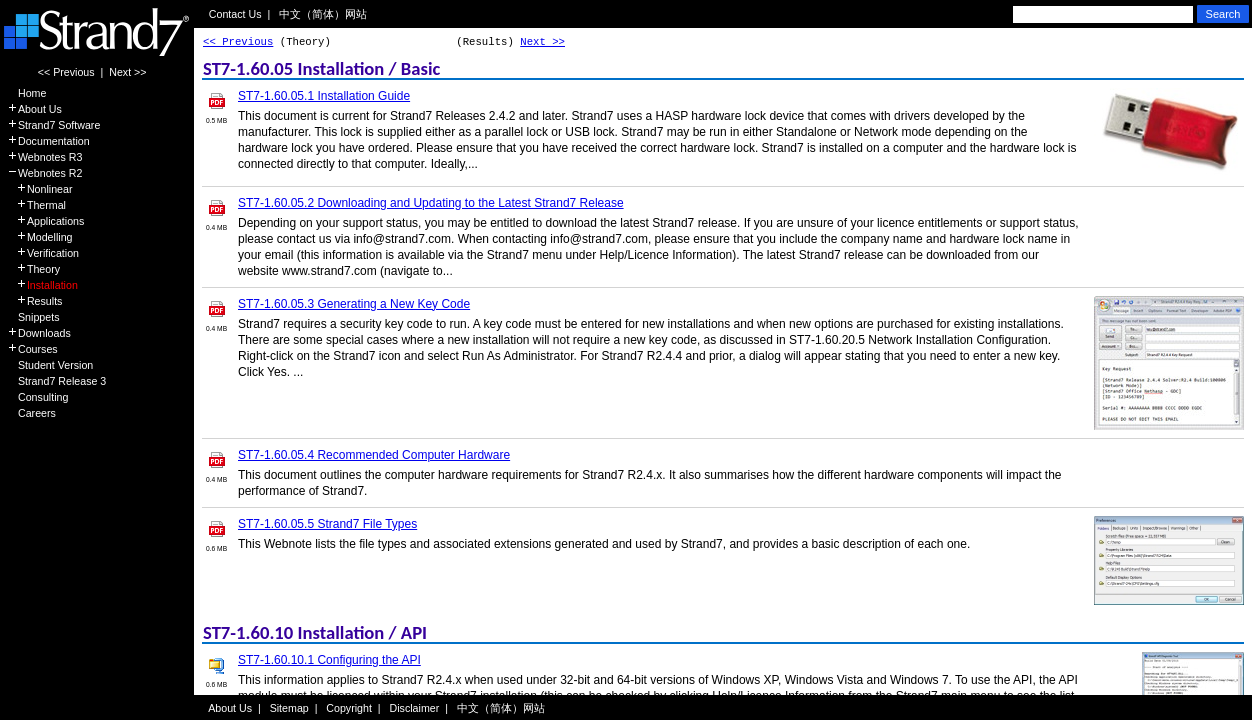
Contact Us (235, 14)
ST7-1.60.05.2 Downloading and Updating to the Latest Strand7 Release (431, 203)
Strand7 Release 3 (56, 381)
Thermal (36, 205)
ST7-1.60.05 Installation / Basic (321, 68)
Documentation (48, 141)
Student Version (50, 365)
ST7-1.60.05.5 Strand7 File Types (327, 524)
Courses (32, 349)
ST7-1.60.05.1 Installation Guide (324, 96)
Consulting (37, 397)
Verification (43, 253)
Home (26, 93)
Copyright (349, 708)
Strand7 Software (53, 125)
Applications (45, 221)
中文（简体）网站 (323, 14)
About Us (34, 109)
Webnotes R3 (44, 157)
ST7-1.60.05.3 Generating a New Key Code (354, 304)
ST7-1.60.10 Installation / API (315, 632)
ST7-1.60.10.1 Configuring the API (329, 660)
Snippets (33, 317)
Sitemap (289, 708)
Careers (31, 413)
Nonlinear (40, 189)
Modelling (40, 237)
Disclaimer (415, 708)
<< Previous (66, 72)
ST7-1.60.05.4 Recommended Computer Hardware (374, 455)
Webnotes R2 (44, 173)
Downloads (39, 333)
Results (34, 301)
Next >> (127, 72)
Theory (33, 269)
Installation (42, 285)
